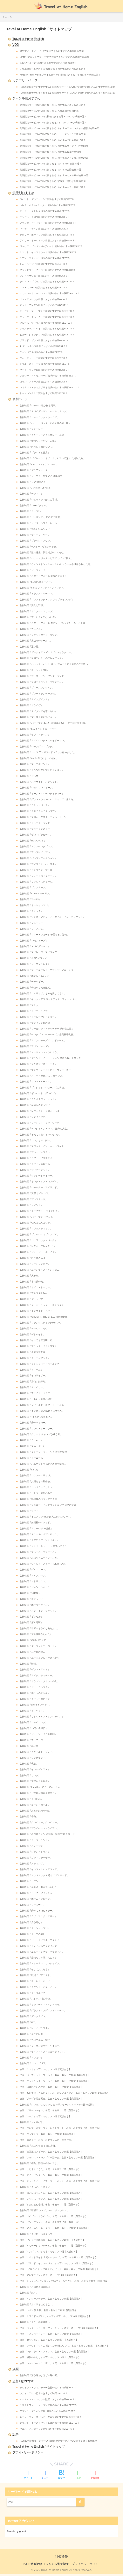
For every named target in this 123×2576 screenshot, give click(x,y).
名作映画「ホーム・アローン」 (36, 1900)
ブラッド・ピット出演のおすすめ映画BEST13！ (45, 341)
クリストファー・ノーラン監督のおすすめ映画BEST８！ (49, 2406)
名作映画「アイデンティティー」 (37, 1676)
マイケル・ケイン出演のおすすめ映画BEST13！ (45, 229)
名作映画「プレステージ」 (34, 1200)
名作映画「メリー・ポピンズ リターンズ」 (42, 1077)
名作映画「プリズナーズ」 (34, 888)
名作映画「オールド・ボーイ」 (36, 1982)
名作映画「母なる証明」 (32, 2035)
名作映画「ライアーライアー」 (36, 1012)
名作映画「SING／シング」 (34, 1329)
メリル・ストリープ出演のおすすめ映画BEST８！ (46, 364)
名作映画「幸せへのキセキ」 (35, 1694)
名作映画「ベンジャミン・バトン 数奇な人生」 (44, 1129)
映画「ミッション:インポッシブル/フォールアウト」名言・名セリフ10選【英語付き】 (65, 2282)
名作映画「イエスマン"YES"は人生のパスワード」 (46, 1518)
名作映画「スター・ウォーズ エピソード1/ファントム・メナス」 (53, 624)
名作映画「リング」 (30, 1776)
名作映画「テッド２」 (31, 494)
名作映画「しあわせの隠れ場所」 (37, 1400)
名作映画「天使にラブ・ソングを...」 (39, 1541)
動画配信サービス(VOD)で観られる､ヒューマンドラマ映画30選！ (54, 135)
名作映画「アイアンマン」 (34, 1576)
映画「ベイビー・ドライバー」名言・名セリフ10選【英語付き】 (53, 2217)
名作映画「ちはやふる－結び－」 (37, 2041)
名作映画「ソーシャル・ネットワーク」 (41, 1124)
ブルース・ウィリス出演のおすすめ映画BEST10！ (46, 323)
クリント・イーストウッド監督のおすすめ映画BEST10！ (49, 2424)
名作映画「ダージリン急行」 (35, 1265)
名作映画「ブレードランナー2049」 (38, 694)
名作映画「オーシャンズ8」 (34, 671)
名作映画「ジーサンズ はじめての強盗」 (41, 518)
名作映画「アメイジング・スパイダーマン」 (43, 741)
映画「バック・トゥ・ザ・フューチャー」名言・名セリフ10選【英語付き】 (59, 2329)
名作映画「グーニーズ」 (32, 1459)
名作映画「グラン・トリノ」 (35, 1853)
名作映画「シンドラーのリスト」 (37, 1488)
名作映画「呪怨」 (29, 1764)
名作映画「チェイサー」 (32, 1388)
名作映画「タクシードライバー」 (37, 1176)
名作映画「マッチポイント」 (35, 765)
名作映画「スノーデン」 (32, 1847)
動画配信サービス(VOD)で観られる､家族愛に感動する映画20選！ (54, 182)
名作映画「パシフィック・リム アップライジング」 (47, 600)
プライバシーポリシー (28, 2454)
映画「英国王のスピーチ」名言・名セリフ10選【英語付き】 (51, 2153)
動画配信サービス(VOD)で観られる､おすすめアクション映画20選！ (55, 158)
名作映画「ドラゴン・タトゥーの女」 (39, 1682)
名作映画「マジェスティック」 (36, 1229)
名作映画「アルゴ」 (30, 777)
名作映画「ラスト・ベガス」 (35, 806)
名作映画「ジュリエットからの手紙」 (39, 500)
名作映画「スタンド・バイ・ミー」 (38, 1988)
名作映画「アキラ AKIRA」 (34, 1294)
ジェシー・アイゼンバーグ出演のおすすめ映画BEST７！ (49, 376)
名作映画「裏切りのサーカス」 (36, 641)
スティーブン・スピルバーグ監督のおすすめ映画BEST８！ (51, 2418)
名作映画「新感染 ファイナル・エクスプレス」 (44, 2211)
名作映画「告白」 (29, 1817)
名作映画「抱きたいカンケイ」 (36, 530)
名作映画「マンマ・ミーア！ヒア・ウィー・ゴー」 (46, 1071)
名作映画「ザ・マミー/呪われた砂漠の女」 (42, 477)
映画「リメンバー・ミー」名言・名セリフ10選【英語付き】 (51, 2335)
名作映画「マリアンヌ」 (32, 930)
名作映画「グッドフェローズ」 (36, 1165)
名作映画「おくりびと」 (32, 2123)
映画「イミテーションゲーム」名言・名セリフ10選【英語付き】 (53, 2246)
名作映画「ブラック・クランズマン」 (39, 1347)
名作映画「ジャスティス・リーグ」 (38, 1065)
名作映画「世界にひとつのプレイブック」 (42, 659)
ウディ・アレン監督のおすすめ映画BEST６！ (44, 2395)
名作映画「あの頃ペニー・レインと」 (39, 1559)
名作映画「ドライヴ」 (31, 706)
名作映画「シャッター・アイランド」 (39, 1188)
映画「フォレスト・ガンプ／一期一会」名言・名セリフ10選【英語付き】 (58, 2158)
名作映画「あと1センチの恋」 (35, 1811)
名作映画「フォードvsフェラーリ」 (38, 877)
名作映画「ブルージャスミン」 (36, 1153)
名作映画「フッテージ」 (32, 1741)
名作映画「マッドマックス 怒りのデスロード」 (44, 1876)
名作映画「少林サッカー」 (34, 1423)
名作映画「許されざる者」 (34, 1259)
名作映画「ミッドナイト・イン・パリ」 (41, 2006)
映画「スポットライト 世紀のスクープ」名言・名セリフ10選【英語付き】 (58, 2258)
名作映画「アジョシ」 (31, 2058)
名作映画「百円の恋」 (31, 1800)
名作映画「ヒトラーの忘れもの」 (37, 1494)
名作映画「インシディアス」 (35, 1770)
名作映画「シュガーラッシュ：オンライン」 (43, 1306)
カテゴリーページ (24, 80)
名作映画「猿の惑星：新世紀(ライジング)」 (42, 553)
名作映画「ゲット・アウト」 (35, 1670)
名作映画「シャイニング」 (34, 1723)
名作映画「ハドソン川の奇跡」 (36, 2000)
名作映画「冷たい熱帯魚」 (34, 1382)
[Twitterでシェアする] (28, 2477)
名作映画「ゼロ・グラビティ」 (36, 835)
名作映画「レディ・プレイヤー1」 (38, 1247)
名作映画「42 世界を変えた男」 (36, 1418)
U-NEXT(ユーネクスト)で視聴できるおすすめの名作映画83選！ (53, 69)
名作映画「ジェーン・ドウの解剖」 (38, 1735)
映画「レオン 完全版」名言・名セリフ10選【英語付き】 (49, 2311)
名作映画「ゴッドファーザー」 (36, 1859)
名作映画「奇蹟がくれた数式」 (36, 988)
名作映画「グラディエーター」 (36, 471)
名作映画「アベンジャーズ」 (35, 1047)
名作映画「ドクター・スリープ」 (37, 612)
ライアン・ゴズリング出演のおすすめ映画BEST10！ (47, 282)
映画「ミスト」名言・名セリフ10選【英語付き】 (45, 2070)
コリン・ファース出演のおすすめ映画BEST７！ (45, 382)
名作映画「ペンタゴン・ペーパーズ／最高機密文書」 (48, 1035)
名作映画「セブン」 (30, 1882)
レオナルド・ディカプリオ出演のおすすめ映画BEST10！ (49, 388)
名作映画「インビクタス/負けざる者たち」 (42, 1412)
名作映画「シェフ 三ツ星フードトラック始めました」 (48, 753)
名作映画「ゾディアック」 (34, 1118)
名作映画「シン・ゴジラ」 (34, 2064)
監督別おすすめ (23, 2382)
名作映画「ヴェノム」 (31, 630)
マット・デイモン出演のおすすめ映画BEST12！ (45, 306)
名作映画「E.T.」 (29, 2023)
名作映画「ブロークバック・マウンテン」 (42, 683)
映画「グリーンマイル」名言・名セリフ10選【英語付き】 (50, 2111)
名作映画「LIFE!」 (29, 1470)
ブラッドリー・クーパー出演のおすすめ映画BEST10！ (48, 271)
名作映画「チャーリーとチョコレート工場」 (43, 436)
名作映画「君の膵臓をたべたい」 (37, 1635)
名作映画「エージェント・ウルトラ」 (39, 1053)
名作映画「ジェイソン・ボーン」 (37, 788)
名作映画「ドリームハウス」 (35, 1688)
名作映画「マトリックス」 (34, 1582)
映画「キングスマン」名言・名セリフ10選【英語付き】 (49, 2252)
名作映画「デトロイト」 (32, 1335)
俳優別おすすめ (23, 193)
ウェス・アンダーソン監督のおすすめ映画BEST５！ (47, 2430)
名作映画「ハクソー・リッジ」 (36, 1476)
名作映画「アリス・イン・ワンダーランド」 (43, 677)
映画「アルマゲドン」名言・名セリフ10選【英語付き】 (49, 2276)
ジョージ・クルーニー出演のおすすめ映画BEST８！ (47, 318)
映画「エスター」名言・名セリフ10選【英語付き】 (46, 2141)
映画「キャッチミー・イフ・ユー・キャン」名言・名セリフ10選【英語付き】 (60, 2182)
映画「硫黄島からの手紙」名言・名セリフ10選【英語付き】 (51, 2088)
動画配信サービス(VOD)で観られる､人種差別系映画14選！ (50, 111)
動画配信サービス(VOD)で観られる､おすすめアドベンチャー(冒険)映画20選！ (60, 129)
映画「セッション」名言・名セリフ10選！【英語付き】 (49, 2341)
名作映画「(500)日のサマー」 (35, 1641)
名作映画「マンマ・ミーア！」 (36, 1082)
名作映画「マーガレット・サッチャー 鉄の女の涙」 (47, 1030)
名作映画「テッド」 (30, 1512)
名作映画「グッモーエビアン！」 (37, 1700)
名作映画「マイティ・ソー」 (35, 536)
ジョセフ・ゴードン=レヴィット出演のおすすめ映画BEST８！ (52, 247)
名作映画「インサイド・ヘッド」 (37, 1312)
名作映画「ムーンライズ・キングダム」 (41, 1271)
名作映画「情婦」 (29, 1664)
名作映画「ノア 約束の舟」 (34, 483)
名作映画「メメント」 (31, 1206)
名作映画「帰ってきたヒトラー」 (37, 1911)
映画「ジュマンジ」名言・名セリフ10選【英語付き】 (48, 2135)
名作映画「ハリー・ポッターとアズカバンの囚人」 (46, 559)
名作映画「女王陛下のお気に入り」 (38, 718)
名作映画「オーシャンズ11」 (35, 1929)
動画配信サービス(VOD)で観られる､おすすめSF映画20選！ (51, 164)
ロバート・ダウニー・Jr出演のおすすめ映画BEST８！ (48, 200)
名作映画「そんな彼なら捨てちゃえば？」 (42, 771)
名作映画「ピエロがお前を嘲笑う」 (38, 1794)
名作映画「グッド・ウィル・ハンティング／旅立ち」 (48, 800)
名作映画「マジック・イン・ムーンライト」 (43, 1147)
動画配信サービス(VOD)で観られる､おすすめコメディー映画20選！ (55, 146)
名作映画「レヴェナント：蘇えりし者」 (41, 1112)
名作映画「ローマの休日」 (34, 1935)
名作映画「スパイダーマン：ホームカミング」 (44, 412)
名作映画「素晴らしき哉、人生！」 (38, 1958)
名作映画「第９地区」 (31, 1623)
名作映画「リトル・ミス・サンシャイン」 (42, 1717)
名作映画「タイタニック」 (34, 1994)
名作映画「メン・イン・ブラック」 (38, 1612)
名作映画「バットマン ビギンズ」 (37, 1218)
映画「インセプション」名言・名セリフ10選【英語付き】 (50, 2223)
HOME (61, 2558)
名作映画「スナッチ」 (31, 912)
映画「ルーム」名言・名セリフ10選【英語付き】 (45, 2117)
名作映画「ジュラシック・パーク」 (38, 1241)
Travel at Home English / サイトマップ (38, 2448)
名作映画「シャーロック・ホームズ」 (39, 418)
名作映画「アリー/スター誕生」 (36, 1529)
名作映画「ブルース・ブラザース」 (38, 1553)
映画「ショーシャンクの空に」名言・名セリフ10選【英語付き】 (53, 2364)
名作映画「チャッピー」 (32, 982)
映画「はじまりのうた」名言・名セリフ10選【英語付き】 (50, 2170)
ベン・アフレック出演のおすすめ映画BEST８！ (45, 300)
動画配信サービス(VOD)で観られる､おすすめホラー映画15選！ (53, 188)
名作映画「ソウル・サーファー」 (37, 1429)
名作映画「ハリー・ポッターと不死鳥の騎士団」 (45, 424)
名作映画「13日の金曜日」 (34, 1729)
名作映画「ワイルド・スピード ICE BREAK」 (43, 1565)
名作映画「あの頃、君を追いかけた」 (39, 1888)
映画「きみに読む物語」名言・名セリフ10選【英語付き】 (50, 2205)
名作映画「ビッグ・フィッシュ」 (37, 1894)
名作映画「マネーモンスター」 (36, 830)
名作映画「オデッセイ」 (32, 1600)
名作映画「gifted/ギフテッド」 (35, 1706)
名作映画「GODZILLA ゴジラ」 (36, 1224)
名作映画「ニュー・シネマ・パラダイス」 (42, 1953)
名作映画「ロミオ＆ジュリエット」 (38, 1100)
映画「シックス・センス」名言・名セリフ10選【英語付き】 (51, 2200)
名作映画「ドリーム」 (31, 1371)
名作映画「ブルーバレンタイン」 (37, 688)
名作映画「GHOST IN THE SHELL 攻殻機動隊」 (45, 1318)
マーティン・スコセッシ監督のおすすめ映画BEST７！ (48, 2401)
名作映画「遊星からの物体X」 (35, 1782)
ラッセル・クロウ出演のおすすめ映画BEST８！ (45, 218)
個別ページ (20, 400)
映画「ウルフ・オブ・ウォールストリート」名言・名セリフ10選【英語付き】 (60, 2129)
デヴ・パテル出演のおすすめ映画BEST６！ (42, 353)
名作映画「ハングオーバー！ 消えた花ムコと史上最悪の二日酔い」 (55, 665)
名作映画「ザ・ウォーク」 (34, 571)
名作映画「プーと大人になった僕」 (38, 618)
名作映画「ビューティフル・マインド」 (41, 1941)
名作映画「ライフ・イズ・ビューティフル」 (43, 2053)
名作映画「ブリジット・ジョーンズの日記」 (43, 1088)
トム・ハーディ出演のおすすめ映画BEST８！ (44, 265)
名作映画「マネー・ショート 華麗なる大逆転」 (44, 935)
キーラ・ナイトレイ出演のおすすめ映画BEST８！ (46, 212)
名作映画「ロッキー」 (31, 1441)
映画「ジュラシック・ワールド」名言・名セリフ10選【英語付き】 (55, 2082)
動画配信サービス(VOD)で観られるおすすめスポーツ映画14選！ (53, 123)
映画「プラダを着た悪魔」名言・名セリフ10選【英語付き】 (51, 2099)
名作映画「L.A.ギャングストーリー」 (39, 730)
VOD (15, 45)
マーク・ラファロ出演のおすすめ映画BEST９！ (45, 370)
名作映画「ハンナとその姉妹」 (36, 1141)
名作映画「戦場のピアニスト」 (36, 1976)
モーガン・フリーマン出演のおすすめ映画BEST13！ (47, 312)
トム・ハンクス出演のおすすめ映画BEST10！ (44, 394)
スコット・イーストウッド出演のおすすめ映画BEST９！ (49, 253)
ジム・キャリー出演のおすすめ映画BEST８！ (44, 359)
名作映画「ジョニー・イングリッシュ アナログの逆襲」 (49, 1506)
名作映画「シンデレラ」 (32, 430)
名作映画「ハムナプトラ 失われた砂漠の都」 (43, 1465)
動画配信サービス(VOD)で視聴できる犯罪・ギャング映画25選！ (53, 117)
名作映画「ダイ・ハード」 (34, 1570)
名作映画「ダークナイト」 (34, 2017)
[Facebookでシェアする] (44, 2477)
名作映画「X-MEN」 (30, 900)
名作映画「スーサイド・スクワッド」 (39, 783)
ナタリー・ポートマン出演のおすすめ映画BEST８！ (47, 235)
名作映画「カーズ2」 (31, 512)
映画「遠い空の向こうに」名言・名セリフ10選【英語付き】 (51, 2194)
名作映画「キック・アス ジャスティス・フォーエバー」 (49, 1000)
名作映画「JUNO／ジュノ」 (34, 959)
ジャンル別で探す (57, 2566)
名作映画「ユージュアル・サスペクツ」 (41, 1659)
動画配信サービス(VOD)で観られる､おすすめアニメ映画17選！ (53, 105)
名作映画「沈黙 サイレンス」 (35, 1194)
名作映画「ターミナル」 (32, 1906)
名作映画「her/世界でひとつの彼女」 (39, 759)
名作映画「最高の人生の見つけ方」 (38, 812)
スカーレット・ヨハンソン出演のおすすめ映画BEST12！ (49, 294)
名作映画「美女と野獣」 (32, 606)
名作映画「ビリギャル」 (32, 1712)
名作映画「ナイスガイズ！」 (35, 700)
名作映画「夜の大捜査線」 (34, 1353)
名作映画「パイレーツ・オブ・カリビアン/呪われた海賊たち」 (52, 459)
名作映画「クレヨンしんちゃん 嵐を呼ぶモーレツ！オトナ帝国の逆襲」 (57, 2105)
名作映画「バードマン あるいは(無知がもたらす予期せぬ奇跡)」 (53, 724)
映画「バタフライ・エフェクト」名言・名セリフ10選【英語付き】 (55, 2352)
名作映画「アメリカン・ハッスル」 (38, 865)
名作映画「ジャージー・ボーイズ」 (38, 1253)
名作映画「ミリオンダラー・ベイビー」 (41, 2047)
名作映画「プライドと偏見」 (35, 453)
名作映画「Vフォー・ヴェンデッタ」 (39, 547)
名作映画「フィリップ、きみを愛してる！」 (43, 994)
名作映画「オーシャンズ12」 (35, 906)
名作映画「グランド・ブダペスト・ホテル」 (43, 2011)
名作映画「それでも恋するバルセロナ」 (41, 1135)
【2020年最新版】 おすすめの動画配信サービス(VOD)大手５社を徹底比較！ (59, 2442)
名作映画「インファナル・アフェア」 (39, 1870)
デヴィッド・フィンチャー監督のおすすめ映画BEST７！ (49, 2389)
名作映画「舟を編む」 (31, 1923)
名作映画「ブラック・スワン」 (36, 541)
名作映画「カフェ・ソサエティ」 (37, 1159)
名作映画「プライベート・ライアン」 (39, 1829)
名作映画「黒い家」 (30, 1747)
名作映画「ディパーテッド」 (35, 1171)
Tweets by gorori (17, 2533)
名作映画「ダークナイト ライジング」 (40, 1212)
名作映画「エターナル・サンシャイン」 (41, 1964)
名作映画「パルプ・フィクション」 (38, 859)
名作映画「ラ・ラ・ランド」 (35, 1841)
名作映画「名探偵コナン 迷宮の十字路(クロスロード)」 (49, 1835)
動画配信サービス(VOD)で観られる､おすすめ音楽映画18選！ (51, 152)
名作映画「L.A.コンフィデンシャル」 (39, 465)
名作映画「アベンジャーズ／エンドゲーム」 (43, 1041)
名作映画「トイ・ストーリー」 (36, 1288)
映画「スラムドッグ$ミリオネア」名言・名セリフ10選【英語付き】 (55, 2317)
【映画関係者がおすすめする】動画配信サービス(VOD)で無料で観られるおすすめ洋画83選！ (68, 87)
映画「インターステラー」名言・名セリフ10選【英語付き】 (51, 2299)
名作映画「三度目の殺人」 (34, 1653)
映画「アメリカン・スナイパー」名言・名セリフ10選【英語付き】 (55, 2229)
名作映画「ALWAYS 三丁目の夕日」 (38, 2147)
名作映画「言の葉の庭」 (32, 1282)
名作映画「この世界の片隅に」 (36, 2288)
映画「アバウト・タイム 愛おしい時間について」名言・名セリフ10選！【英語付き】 (64, 2347)
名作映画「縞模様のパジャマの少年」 (39, 1500)
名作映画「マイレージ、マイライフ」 (39, 953)
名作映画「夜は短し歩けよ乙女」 (37, 2235)
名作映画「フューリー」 (32, 924)
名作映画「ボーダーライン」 (35, 1606)
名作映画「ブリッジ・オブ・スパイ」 (39, 1235)
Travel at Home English (28, 39)
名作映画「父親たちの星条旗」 (36, 1482)
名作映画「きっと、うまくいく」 (37, 2188)
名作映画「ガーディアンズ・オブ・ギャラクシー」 (46, 653)
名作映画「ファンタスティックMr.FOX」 (41, 1323)
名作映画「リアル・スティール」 (37, 883)
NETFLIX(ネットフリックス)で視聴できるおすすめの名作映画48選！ (55, 57)
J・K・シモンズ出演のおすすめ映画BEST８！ (44, 347)
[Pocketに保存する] (95, 2477)
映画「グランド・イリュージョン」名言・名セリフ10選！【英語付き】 (57, 2264)
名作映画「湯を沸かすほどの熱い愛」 (39, 2376)
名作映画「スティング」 (32, 1864)
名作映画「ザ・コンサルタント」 (37, 965)
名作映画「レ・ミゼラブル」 (35, 2029)
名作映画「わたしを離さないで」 (37, 448)
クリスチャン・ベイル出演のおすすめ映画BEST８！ (47, 329)
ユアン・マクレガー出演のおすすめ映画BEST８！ (46, 259)
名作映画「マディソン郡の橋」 (36, 1024)
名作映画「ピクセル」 (31, 1617)
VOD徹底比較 (33, 2566)
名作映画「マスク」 (30, 1006)
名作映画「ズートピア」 (32, 1300)
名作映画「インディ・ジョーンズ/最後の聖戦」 (44, 1453)
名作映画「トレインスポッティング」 (39, 1947)
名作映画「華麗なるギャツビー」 (37, 1106)
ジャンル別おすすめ (26, 99)
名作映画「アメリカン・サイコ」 (37, 871)
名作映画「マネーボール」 (34, 1447)
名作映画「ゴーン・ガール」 (35, 1806)
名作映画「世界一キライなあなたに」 (39, 1629)
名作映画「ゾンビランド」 (34, 1759)
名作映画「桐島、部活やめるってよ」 (39, 2164)
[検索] (80, 2504)
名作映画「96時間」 (30, 1594)
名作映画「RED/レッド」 (33, 841)
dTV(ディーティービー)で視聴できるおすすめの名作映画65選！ (53, 51)
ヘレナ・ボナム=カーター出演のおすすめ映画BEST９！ (49, 206)
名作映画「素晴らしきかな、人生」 (38, 442)
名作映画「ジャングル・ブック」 (37, 747)
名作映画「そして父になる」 (35, 1970)
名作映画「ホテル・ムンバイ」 (36, 977)
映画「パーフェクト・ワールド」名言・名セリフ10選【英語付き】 (55, 2076)
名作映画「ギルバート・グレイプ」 (38, 1094)
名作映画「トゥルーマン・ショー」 (38, 1018)
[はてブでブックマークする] (61, 2477)
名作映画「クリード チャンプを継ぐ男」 (41, 1435)
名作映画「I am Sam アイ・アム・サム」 (41, 1788)
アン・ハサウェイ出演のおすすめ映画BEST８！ (45, 276)
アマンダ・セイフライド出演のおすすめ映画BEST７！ (48, 224)
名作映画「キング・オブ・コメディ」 (39, 1182)
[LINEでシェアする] (78, 2477)
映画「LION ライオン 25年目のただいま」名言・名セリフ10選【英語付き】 (59, 2270)
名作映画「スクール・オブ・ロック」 (39, 1535)
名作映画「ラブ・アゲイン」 (35, 736)
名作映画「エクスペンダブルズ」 (37, 847)
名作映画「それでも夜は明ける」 (37, 1341)
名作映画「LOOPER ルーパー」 (36, 583)
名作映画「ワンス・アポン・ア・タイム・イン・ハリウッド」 (52, 918)
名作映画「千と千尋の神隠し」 (36, 2323)
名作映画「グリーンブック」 (35, 1359)
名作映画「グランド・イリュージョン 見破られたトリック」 (51, 1059)
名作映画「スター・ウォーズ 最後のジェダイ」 (44, 577)
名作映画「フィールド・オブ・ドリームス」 (43, 1406)
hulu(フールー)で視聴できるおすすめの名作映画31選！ (48, 63)
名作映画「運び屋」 (30, 647)
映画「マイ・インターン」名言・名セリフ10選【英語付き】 (51, 2176)
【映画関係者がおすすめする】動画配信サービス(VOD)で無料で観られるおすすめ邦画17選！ (68, 93)
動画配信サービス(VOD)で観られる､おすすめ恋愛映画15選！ (51, 170)
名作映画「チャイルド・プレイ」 (37, 1753)
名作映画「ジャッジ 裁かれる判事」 (39, 406)
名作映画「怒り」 (29, 2293)
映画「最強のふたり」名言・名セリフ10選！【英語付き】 (50, 2358)
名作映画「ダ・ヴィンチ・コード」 (38, 1647)
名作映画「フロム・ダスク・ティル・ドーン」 (44, 818)
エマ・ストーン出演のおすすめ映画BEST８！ (44, 288)
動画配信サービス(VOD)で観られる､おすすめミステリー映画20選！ (55, 176)
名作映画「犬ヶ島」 (30, 1276)
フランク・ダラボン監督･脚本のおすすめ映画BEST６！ (49, 2412)
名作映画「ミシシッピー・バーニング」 (41, 1365)
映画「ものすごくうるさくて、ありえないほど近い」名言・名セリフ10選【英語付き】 (65, 2094)
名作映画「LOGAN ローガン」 (35, 894)
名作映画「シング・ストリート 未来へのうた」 (44, 1547)
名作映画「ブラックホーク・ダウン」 (39, 636)
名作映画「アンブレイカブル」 (36, 853)
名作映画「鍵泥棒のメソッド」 (36, 1523)
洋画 (15, 2370)
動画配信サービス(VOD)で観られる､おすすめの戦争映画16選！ (53, 141)
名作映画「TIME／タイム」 (34, 506)
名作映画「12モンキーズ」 (34, 941)
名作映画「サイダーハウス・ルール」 (39, 524)
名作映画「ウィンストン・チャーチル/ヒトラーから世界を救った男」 (56, 565)
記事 (15, 2436)
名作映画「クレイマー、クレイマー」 (39, 1823)
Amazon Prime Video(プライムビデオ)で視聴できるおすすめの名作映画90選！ (60, 75)
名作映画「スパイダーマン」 (35, 947)
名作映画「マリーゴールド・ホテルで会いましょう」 (48, 971)
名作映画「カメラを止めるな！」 (37, 2305)
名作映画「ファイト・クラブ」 (36, 1394)
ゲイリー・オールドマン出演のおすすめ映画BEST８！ (48, 241)
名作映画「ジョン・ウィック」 (36, 1588)
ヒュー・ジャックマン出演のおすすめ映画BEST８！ (47, 335)
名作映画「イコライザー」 (34, 1376)
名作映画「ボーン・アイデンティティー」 (42, 794)
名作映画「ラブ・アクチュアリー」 (38, 1917)
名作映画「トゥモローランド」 (36, 824)
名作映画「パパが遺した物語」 (36, 489)
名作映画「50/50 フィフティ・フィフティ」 (43, 589)
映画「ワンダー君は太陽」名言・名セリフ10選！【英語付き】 (52, 2241)
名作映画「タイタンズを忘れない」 (38, 712)
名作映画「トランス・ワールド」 (37, 594)
